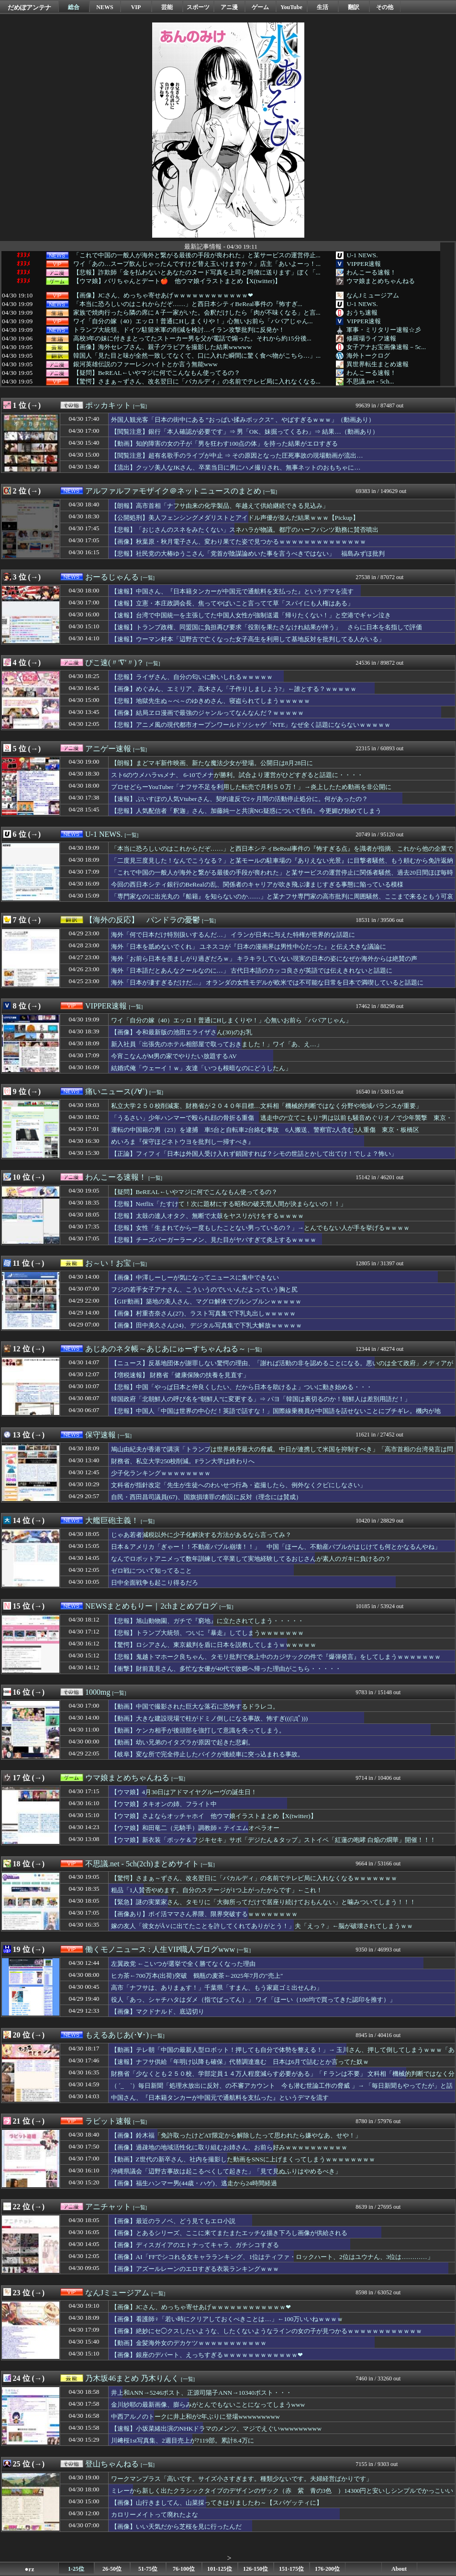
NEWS (104, 7)
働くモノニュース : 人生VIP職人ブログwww (160, 1949)
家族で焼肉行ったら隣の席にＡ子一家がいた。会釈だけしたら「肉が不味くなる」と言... (197, 312)
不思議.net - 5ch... (370, 381)
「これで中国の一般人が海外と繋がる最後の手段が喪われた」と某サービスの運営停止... (197, 255)
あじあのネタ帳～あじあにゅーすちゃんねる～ (165, 1349)
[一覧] (140, 406)
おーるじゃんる (112, 577)
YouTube (291, 7)
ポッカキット (108, 405)
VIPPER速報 (363, 263)
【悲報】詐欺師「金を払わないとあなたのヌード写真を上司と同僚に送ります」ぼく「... (197, 272)
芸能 (167, 7)
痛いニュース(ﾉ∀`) (116, 1091)
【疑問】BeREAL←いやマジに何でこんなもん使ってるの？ (156, 373)
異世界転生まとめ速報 (377, 364)
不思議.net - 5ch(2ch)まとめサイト (142, 1864)
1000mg (97, 1692)
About (399, 2568)
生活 (322, 7)
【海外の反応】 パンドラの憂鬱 (142, 920)
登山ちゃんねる (112, 2464)
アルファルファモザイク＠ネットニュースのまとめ (173, 491)
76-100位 (184, 2568)
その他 (384, 7)
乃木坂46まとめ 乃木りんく (132, 2378)
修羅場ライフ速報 (371, 338)
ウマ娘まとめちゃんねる (380, 281)
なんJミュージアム (372, 295)
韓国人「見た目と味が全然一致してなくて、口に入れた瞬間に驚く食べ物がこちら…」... (197, 355)
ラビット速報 (108, 2121)
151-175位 (291, 2568)
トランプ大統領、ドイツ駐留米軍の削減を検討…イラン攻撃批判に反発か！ (179, 330)
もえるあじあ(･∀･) (117, 2035)
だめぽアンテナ (29, 7)
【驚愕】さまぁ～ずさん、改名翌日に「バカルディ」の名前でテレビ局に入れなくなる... (197, 381)
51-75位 (147, 2568)
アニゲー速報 (108, 749)
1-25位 (76, 2568)
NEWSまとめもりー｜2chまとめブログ (151, 1606)
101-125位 (219, 2568)
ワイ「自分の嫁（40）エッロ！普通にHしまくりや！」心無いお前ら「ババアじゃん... (193, 321)
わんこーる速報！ (371, 272)
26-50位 (112, 2568)
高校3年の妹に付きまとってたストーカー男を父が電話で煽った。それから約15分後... (192, 338)
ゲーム (260, 7)
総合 (73, 7)
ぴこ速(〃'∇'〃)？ (114, 662)
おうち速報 (362, 312)
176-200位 (327, 2568)
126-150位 (255, 2568)
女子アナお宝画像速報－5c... (386, 347)
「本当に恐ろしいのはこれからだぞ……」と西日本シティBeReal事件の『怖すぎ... (187, 304)
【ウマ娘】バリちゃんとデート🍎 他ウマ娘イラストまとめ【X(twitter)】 (177, 281)
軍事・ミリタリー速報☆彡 (383, 329)
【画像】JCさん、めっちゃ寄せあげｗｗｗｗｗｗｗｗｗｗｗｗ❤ (163, 295)
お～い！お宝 (108, 1263)
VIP (136, 7)
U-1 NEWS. (362, 255)
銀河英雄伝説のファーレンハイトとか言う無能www (145, 364)
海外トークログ (368, 355)
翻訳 (353, 7)
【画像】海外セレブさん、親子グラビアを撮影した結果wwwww (162, 347)
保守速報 (100, 1435)
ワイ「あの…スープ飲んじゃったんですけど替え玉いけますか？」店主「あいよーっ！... (197, 264)
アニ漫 (229, 7)
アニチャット (108, 2207)
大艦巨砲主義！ (112, 1520)
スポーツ (198, 7)
